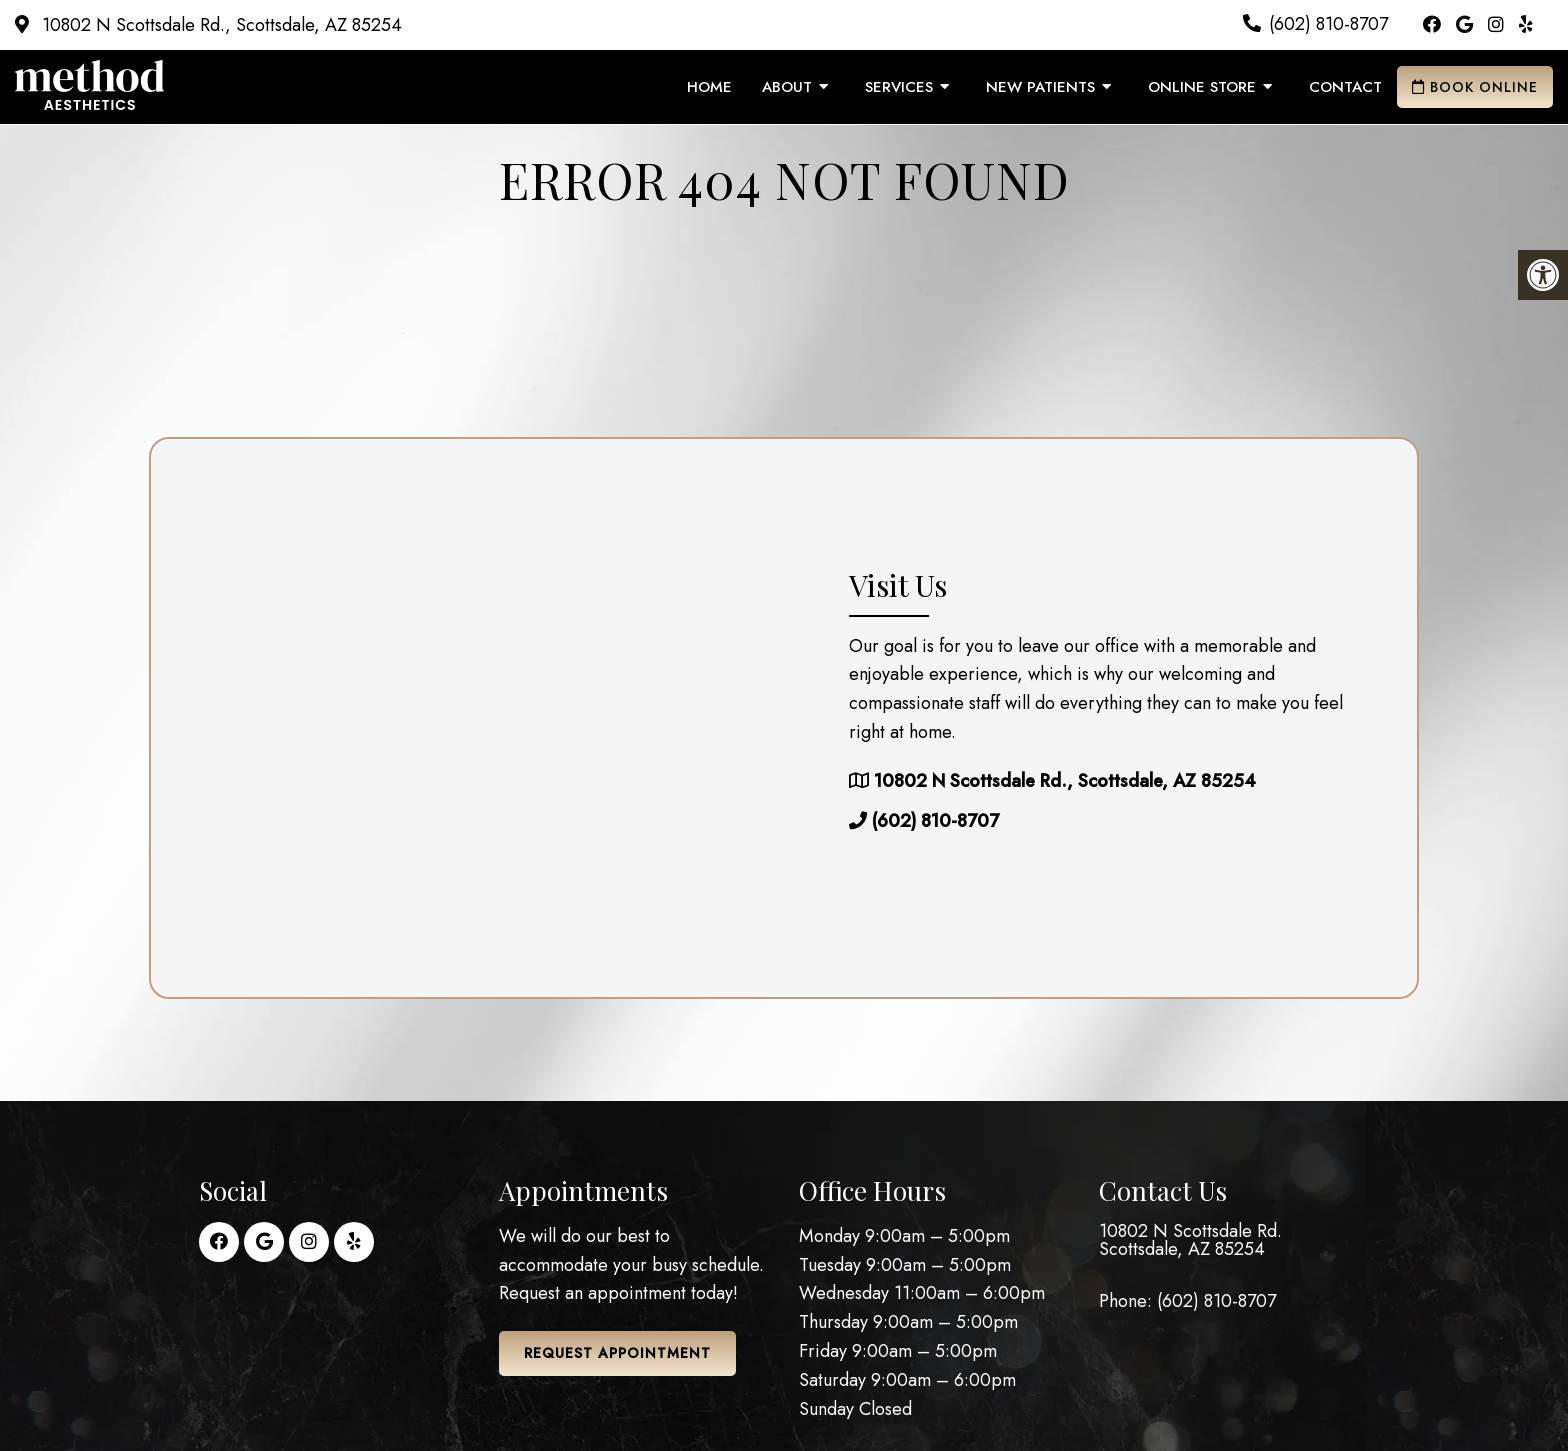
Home (709, 87)
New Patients (1040, 87)
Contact (1345, 87)
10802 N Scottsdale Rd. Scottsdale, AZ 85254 (1190, 1240)
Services (899, 87)
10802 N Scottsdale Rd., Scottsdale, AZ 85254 (219, 25)
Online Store (1202, 87)
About (787, 87)
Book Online (1475, 87)
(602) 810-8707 (1328, 24)
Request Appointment (617, 1353)
